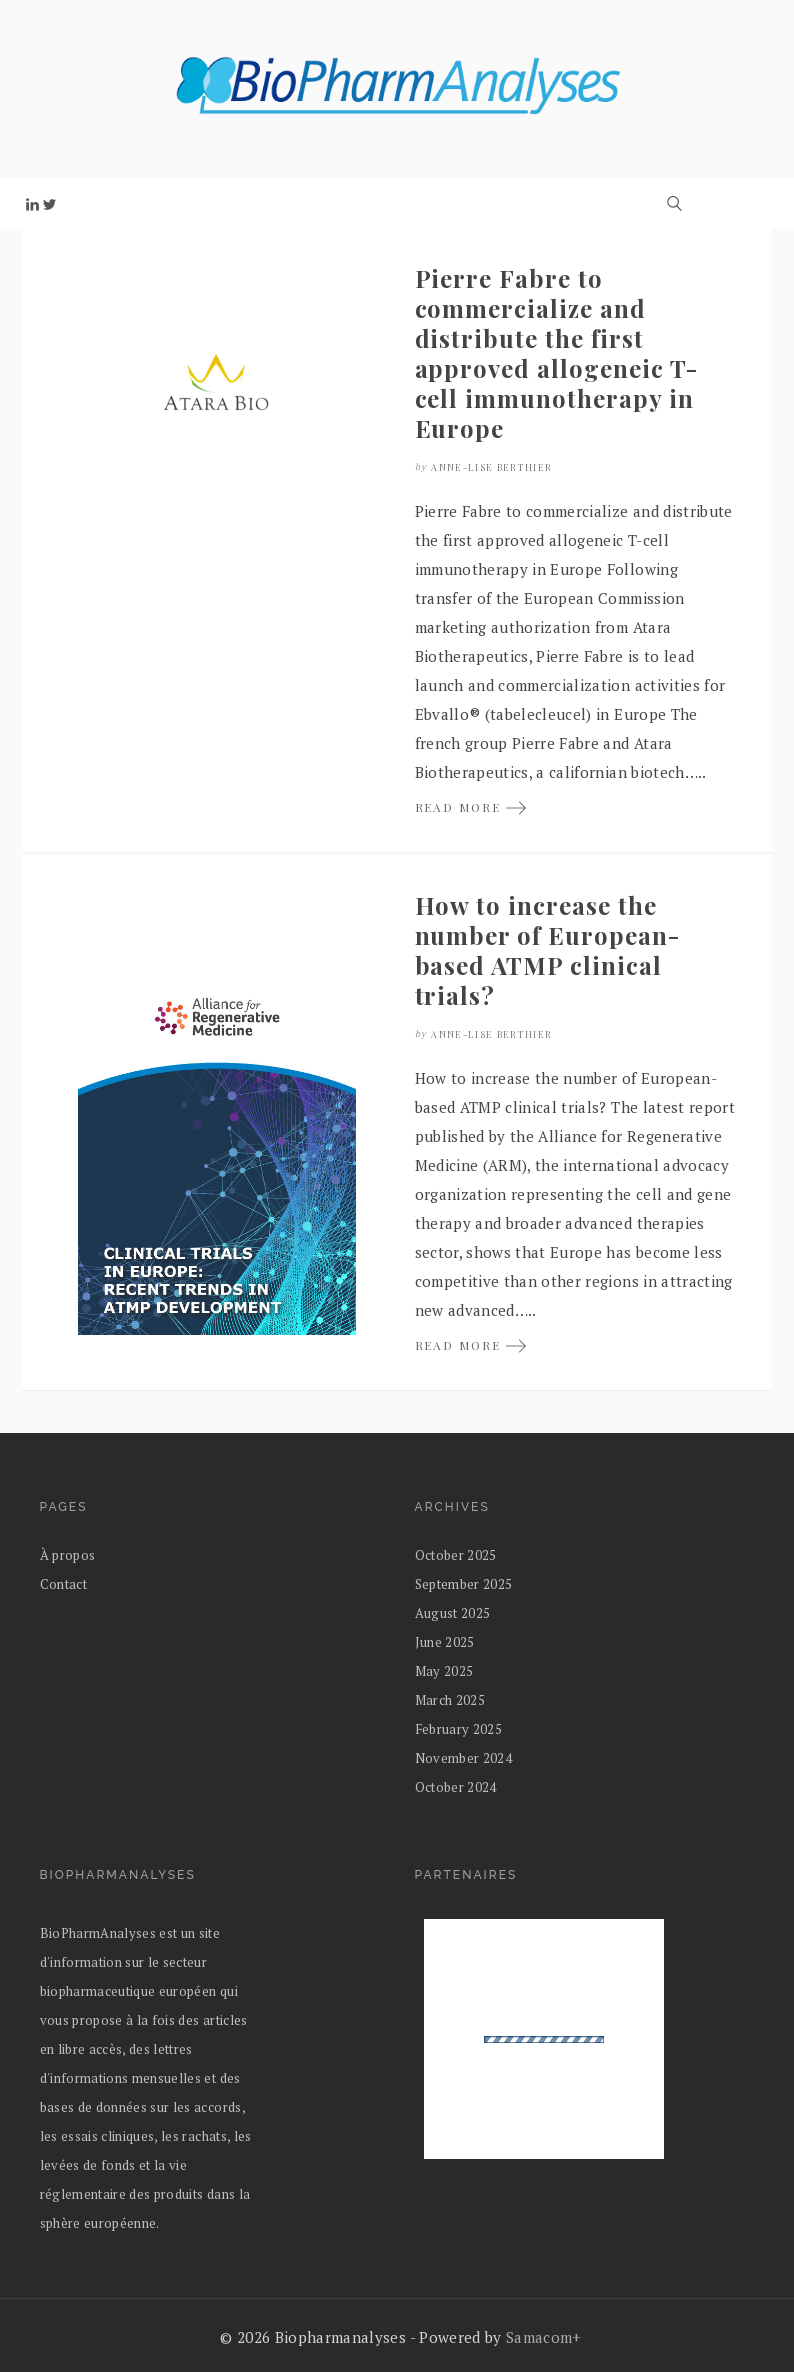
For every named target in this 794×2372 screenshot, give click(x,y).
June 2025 (445, 1642)
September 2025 (464, 1584)
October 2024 (456, 1787)
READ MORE (471, 807)
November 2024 (464, 1758)
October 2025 (456, 1555)
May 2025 (444, 1671)
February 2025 (459, 1729)
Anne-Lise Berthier (491, 467)
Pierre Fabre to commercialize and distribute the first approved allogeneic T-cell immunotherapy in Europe (556, 353)
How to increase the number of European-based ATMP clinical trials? (547, 950)
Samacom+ (544, 2337)
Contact (63, 1584)
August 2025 (453, 1613)
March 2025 (450, 1700)
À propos (68, 1555)
